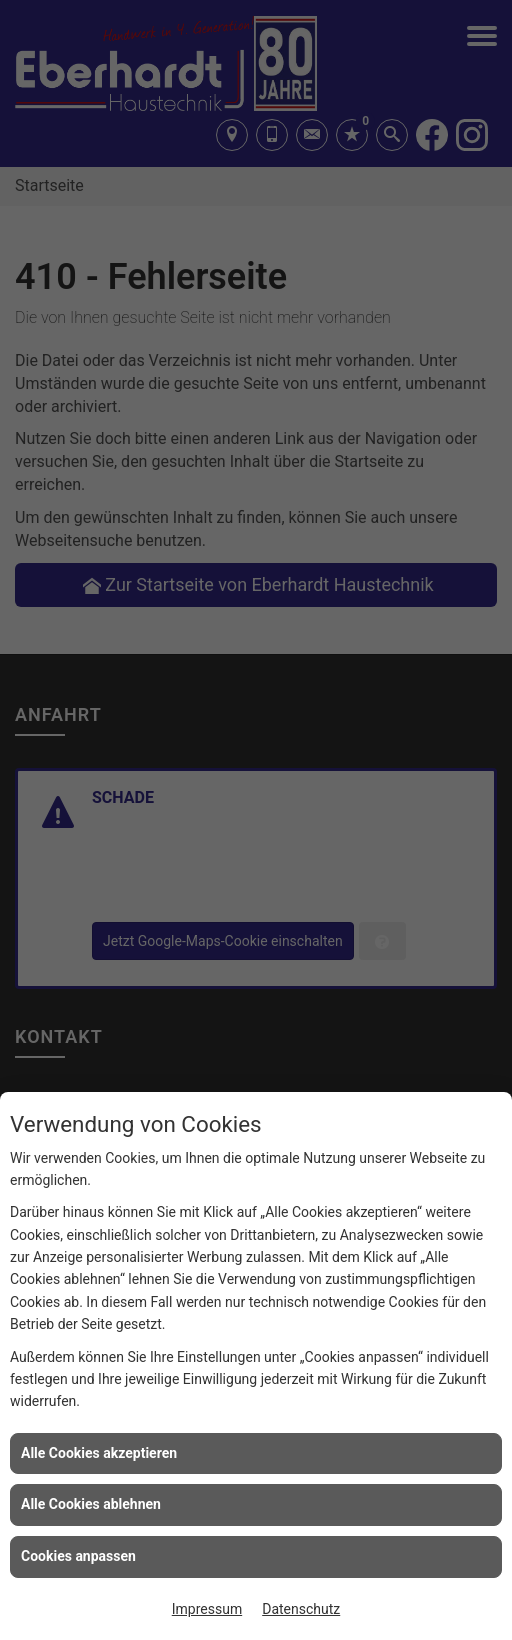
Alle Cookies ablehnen (91, 1504)
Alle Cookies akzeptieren (99, 1453)
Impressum (207, 1609)
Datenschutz (301, 1609)
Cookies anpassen (78, 1556)
